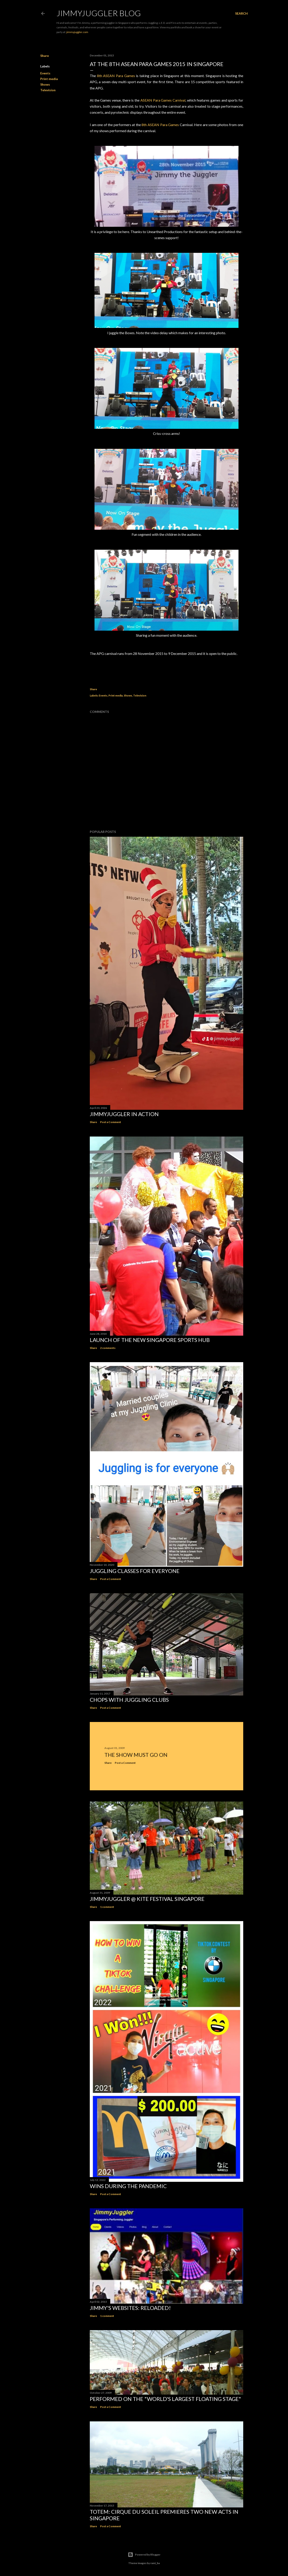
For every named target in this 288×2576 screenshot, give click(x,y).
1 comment (107, 1907)
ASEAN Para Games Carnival (162, 100)
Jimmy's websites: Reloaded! (130, 2308)
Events (45, 73)
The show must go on (135, 1754)
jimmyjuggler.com (77, 32)
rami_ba (155, 2563)
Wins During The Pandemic (128, 2186)
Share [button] (44, 56)
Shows (45, 84)
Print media (49, 79)
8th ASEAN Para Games (116, 75)
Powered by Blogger (144, 2554)
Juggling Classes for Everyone (135, 1571)
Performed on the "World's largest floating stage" (165, 2399)
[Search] (241, 13)
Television (48, 90)
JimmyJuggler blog (98, 13)
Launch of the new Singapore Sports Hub (150, 1340)
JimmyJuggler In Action (124, 1114)
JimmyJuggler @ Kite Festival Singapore (147, 1898)
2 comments (107, 1348)
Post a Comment (110, 1122)
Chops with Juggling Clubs (129, 1699)
